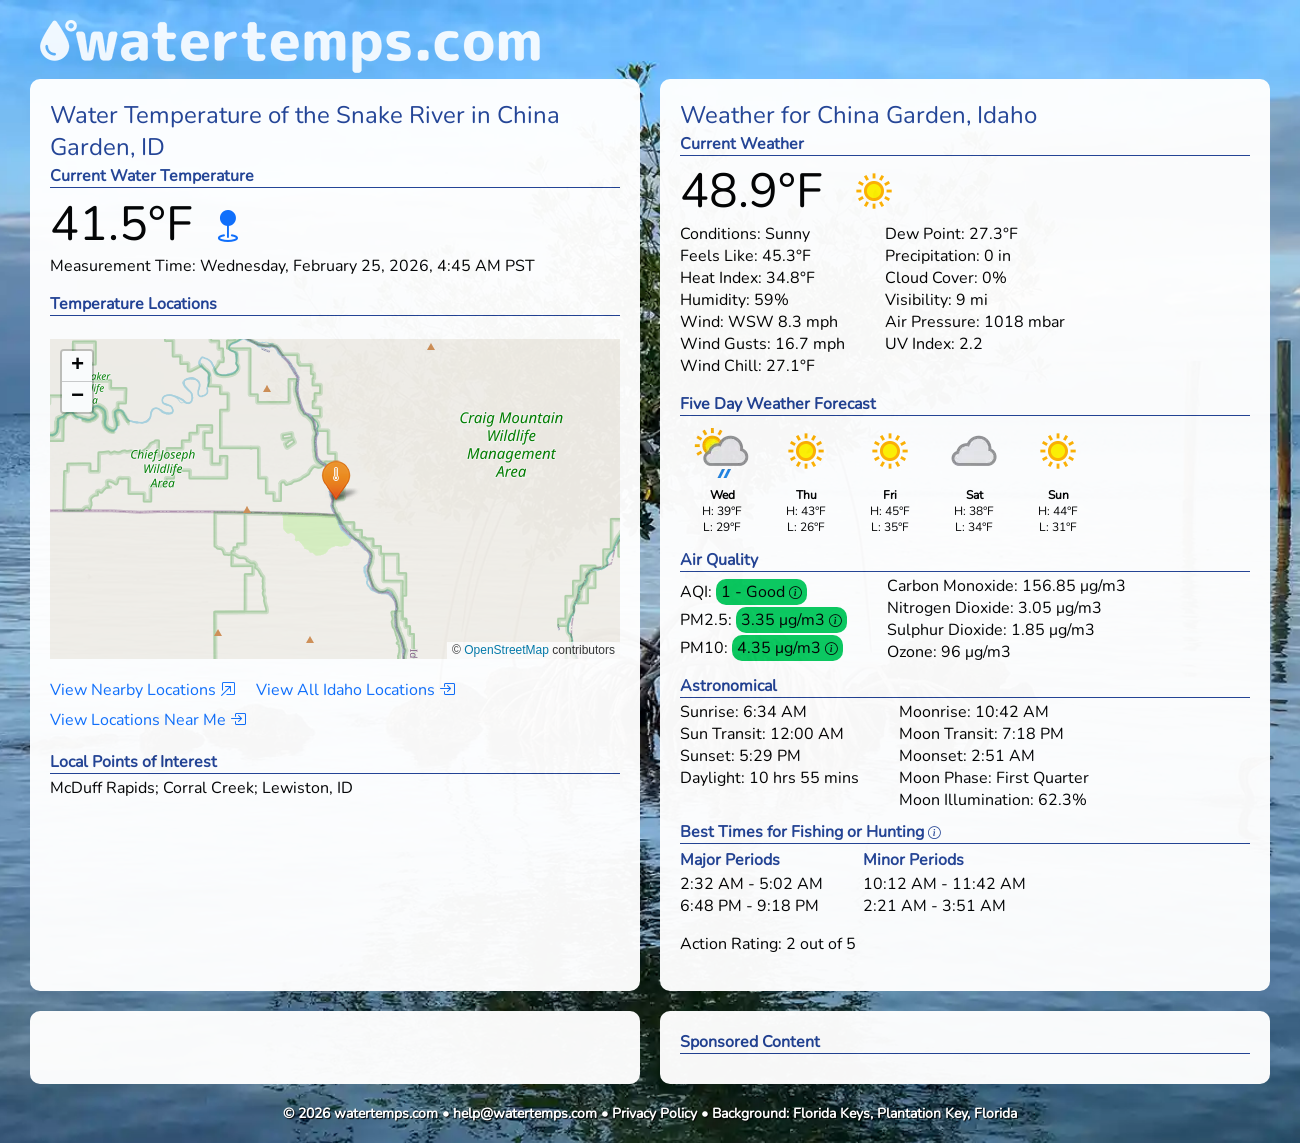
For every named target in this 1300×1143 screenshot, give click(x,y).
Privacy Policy (654, 1113)
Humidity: (715, 300)
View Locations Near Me (148, 720)
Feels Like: (719, 256)
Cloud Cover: (931, 278)
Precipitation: (932, 256)
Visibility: (918, 300)
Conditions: (720, 234)
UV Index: (920, 344)
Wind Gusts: (725, 344)
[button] (335, 479)
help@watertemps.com (525, 1113)
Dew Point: (925, 234)
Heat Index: (721, 278)
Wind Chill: (721, 366)
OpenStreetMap (506, 650)
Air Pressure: (932, 322)
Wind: (702, 322)
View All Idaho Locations (355, 690)
